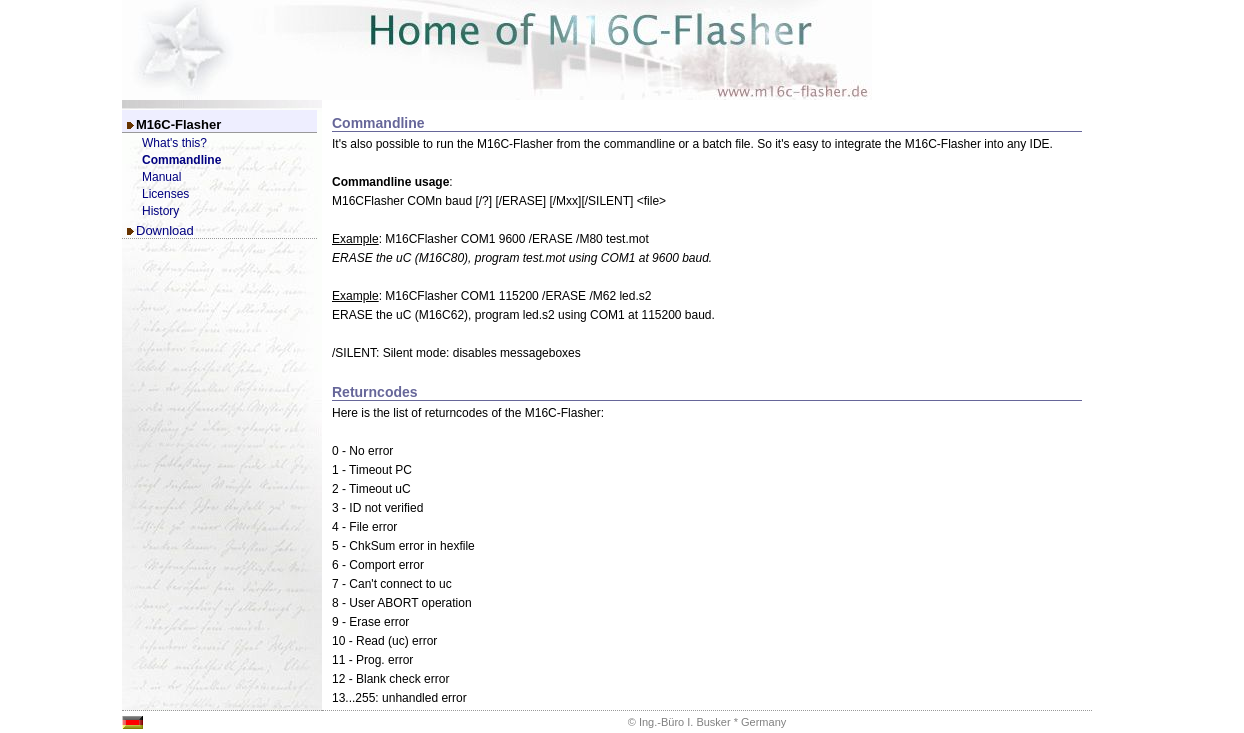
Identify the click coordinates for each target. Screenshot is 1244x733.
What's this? (174, 143)
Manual (161, 177)
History (160, 211)
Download (165, 230)
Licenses (165, 194)
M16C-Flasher (178, 124)
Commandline (181, 160)
